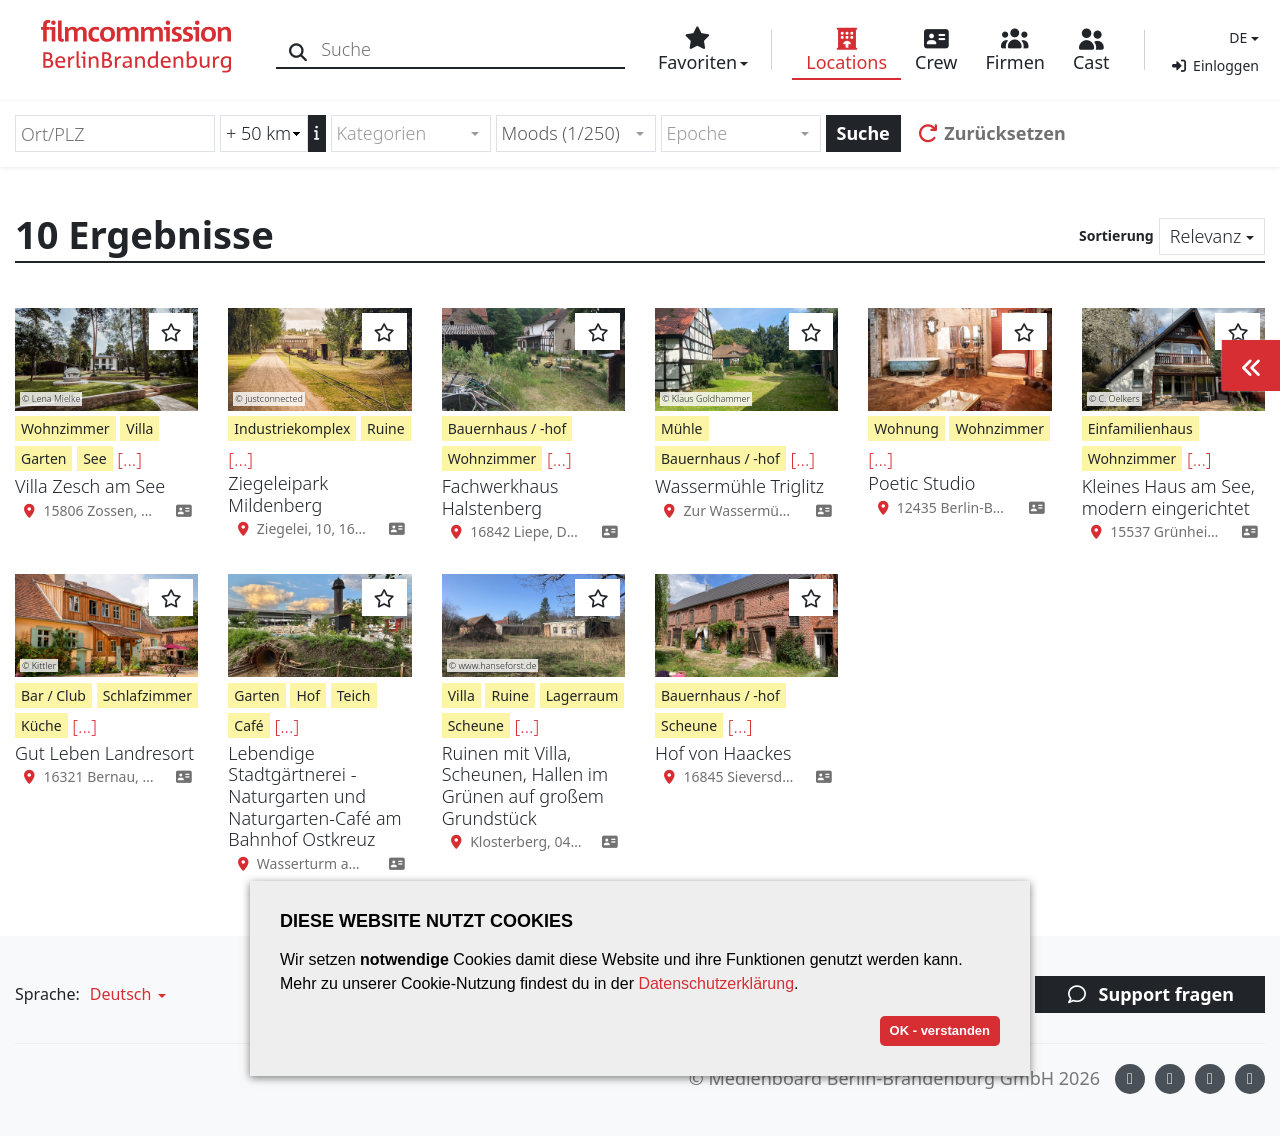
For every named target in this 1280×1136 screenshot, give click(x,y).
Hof (308, 695)
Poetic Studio (921, 483)
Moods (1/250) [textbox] (561, 133)
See (94, 458)
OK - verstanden (940, 1030)
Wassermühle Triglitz (739, 486)
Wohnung (906, 428)
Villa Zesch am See (90, 486)
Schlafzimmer (147, 695)
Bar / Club (53, 695)
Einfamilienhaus (1140, 428)
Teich (354, 695)
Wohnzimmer (65, 428)
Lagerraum (582, 695)
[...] (129, 459)
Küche (41, 725)
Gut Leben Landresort (104, 753)
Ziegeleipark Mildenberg (278, 494)
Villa (139, 428)
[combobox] (411, 133)
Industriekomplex (292, 428)
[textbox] (402, 133)
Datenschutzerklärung (716, 983)
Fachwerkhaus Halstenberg (500, 497)
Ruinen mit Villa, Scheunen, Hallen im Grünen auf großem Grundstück (525, 785)
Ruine (386, 428)
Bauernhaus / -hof (507, 428)
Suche (863, 133)
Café (248, 725)
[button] (1241, 37)
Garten (43, 458)
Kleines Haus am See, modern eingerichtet (1168, 497)
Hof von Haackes (723, 753)
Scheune (476, 725)
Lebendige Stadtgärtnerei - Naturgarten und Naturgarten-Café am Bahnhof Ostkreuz (314, 796)
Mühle (682, 428)
